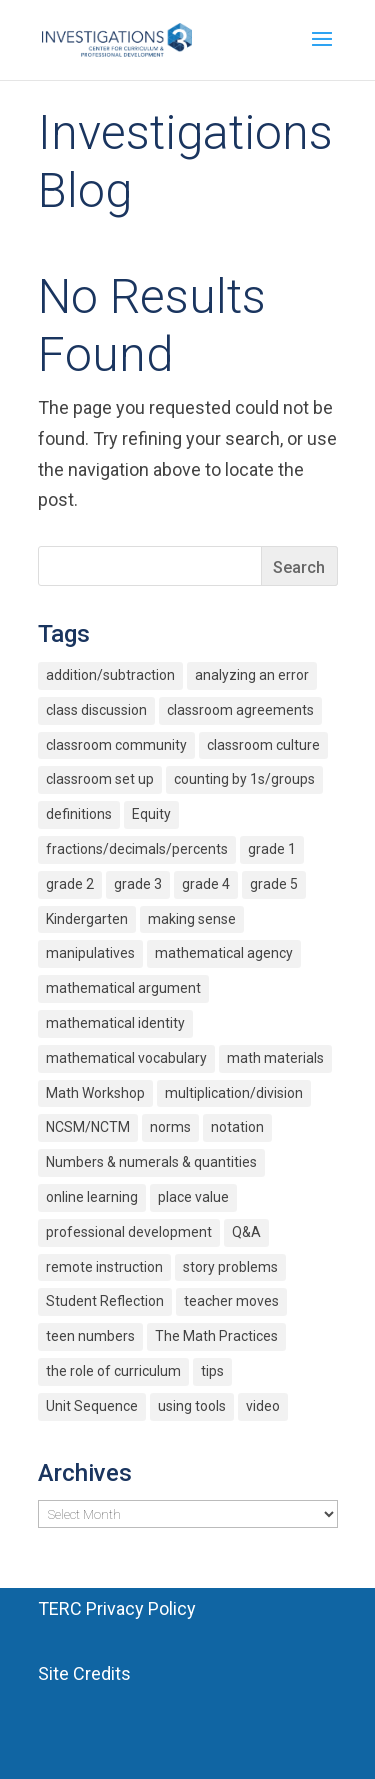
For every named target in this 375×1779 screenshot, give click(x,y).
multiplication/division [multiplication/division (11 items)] (234, 1093)
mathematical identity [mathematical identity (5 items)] (115, 1023)
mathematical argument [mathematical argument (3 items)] (123, 988)
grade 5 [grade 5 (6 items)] (274, 884)
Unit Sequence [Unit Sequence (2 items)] (92, 1406)
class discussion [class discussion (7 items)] (96, 710)
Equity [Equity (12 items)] (151, 814)
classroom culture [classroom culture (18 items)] (263, 745)
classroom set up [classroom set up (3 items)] (100, 779)
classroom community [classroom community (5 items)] (116, 745)
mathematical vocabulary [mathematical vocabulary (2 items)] (126, 1058)
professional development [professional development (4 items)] (129, 1232)
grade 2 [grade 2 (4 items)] (70, 884)
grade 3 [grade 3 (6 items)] (138, 884)
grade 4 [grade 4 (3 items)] (206, 884)
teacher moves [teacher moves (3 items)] (231, 1301)
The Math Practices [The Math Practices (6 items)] (216, 1336)
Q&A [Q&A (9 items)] (246, 1232)
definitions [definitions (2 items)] (79, 814)
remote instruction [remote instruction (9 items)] (104, 1267)
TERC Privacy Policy (117, 1608)
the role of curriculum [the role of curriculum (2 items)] (113, 1371)
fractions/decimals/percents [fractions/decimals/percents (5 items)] (137, 849)
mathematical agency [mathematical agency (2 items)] (224, 953)
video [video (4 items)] (263, 1406)
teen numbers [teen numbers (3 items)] (90, 1336)
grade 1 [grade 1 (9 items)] (272, 849)
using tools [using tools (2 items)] (192, 1406)
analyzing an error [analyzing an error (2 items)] (252, 675)
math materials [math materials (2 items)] (275, 1058)
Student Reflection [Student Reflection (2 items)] (105, 1301)
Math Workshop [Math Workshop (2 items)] (95, 1093)
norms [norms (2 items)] (170, 1127)
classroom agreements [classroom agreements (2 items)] (240, 710)
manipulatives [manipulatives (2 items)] (90, 953)
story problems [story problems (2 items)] (230, 1267)
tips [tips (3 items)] (212, 1371)
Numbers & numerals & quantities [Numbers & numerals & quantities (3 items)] (151, 1162)
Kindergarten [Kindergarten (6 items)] (87, 919)
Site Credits (84, 1673)
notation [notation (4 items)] (237, 1127)
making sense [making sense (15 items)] (192, 919)
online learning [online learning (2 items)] (92, 1197)
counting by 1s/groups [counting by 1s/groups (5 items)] (244, 779)
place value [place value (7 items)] (193, 1197)
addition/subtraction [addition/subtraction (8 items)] (110, 675)
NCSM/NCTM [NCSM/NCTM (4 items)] (88, 1127)
